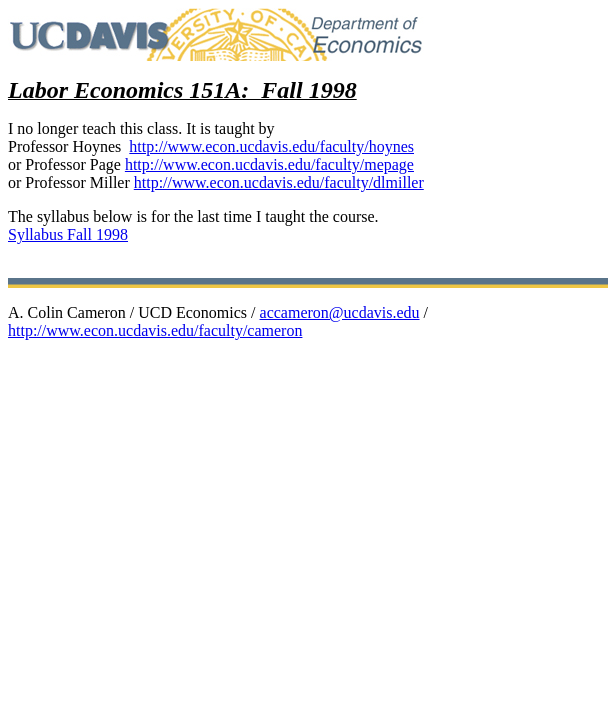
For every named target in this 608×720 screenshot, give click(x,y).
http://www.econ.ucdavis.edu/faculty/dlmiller (279, 182)
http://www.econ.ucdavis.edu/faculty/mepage (269, 164)
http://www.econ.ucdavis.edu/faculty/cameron (155, 330)
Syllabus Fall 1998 (68, 234)
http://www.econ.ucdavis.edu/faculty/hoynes (271, 146)
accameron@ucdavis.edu (340, 312)
